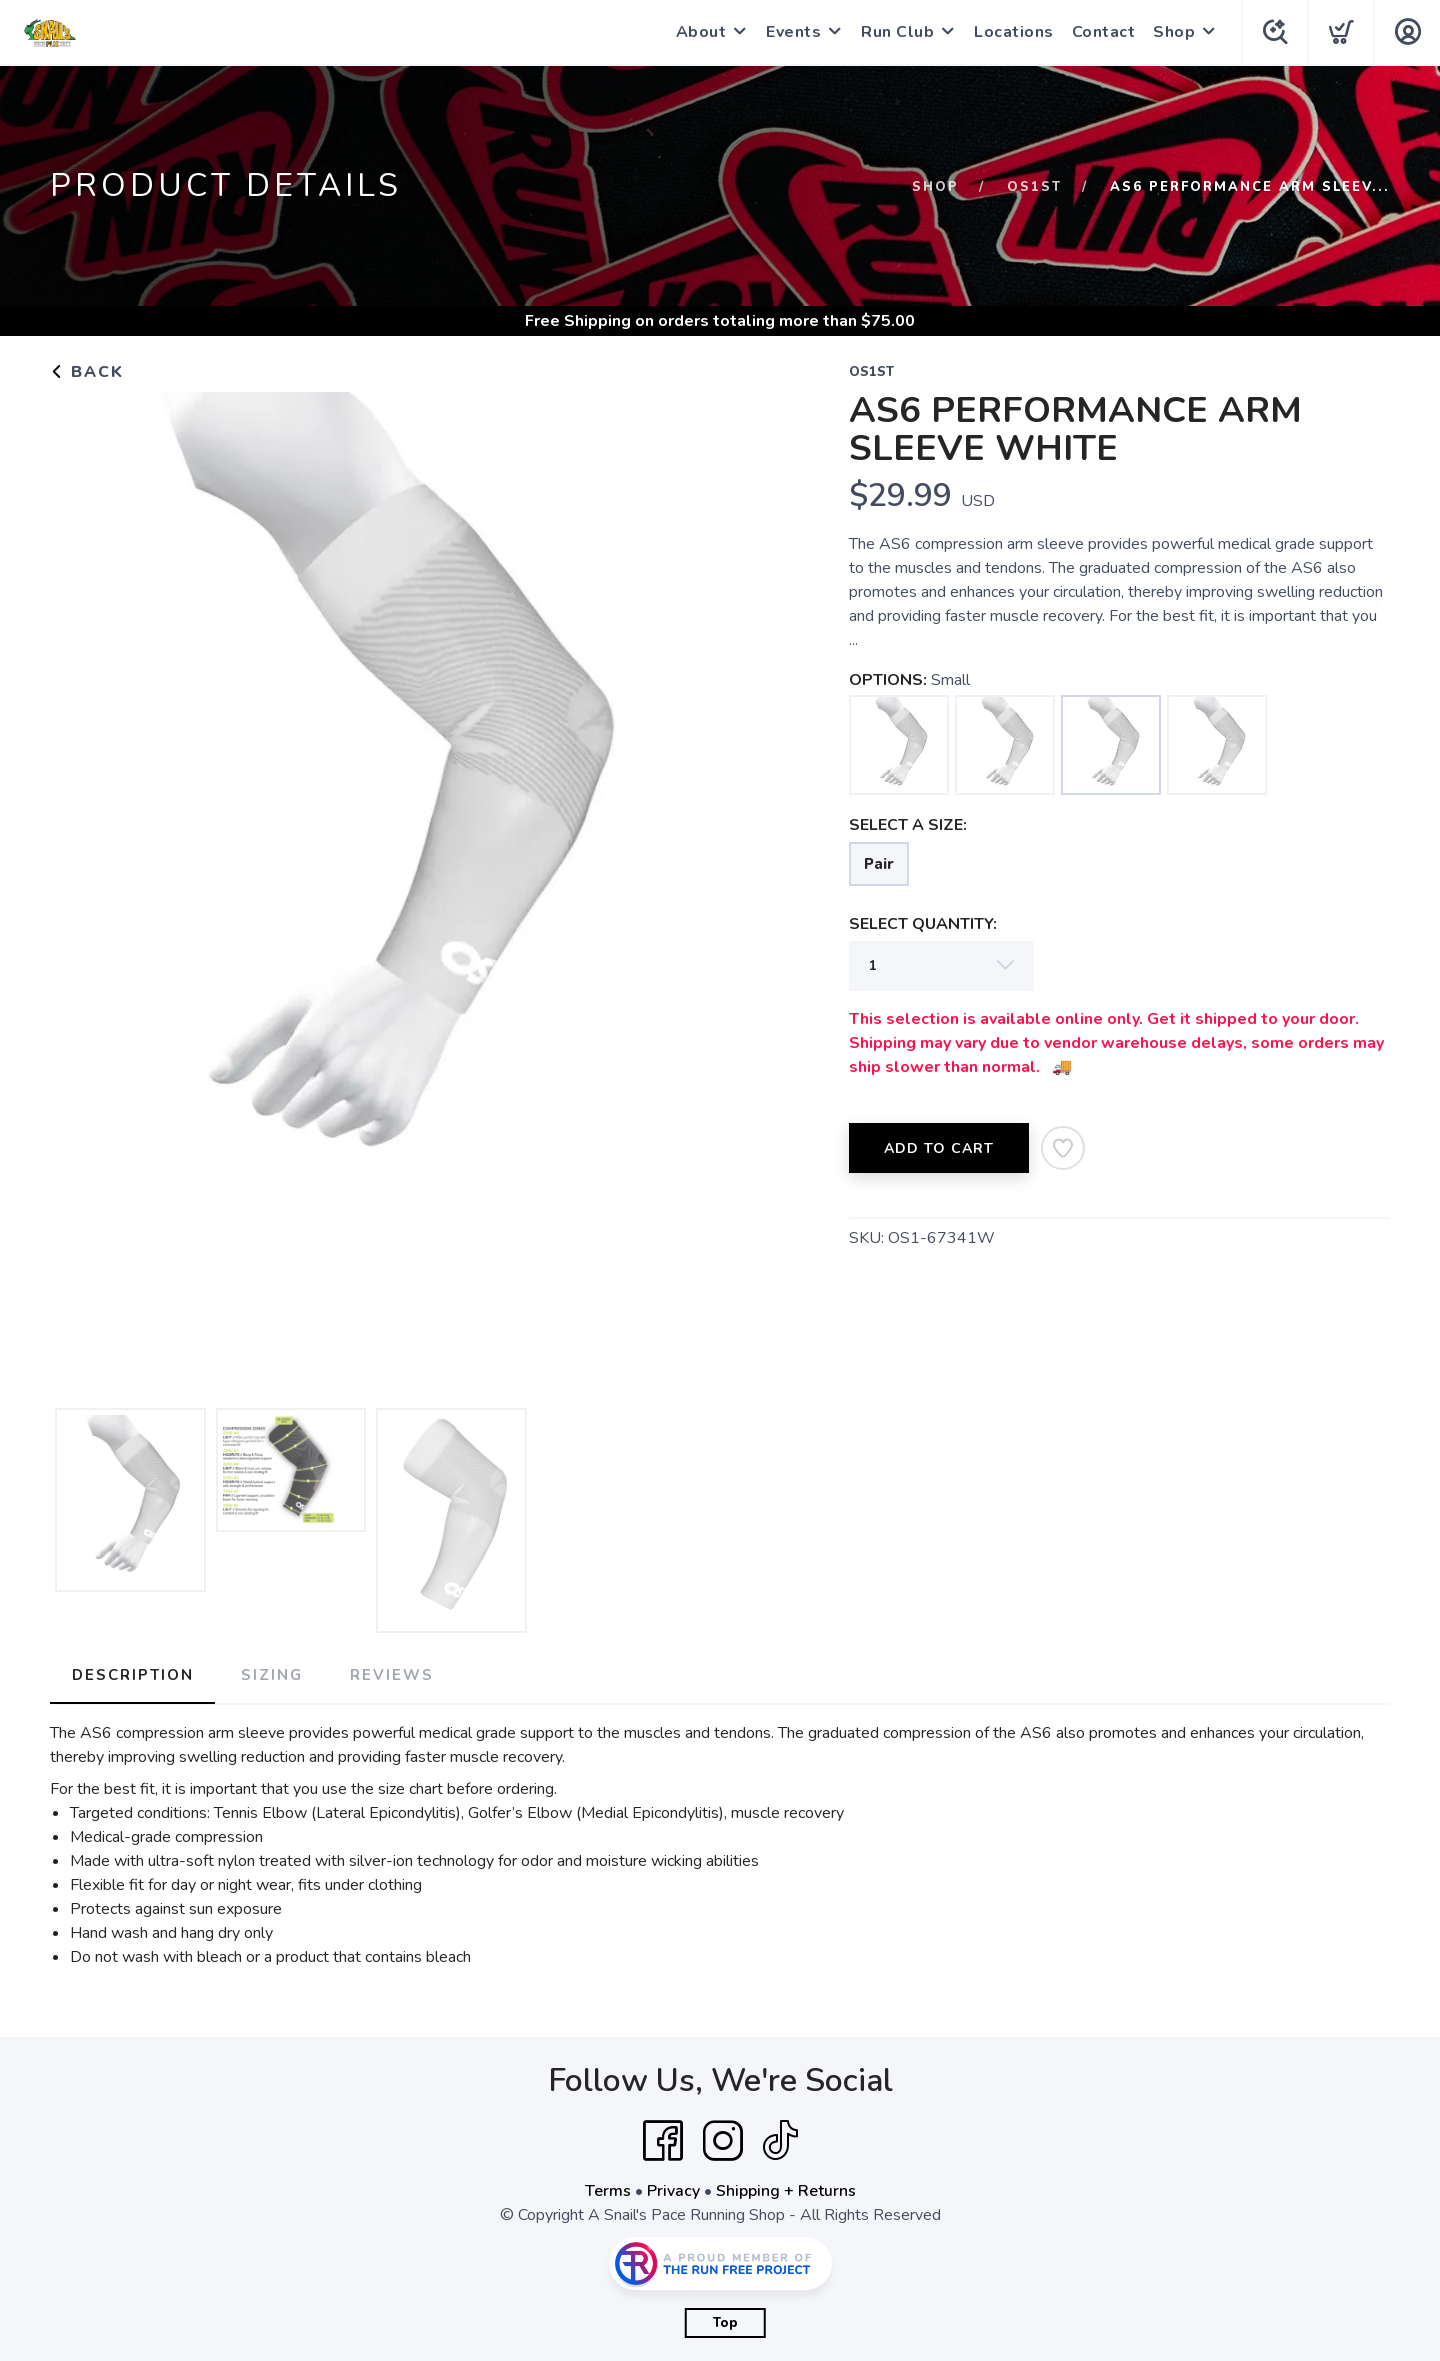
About (699, 32)
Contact (1102, 32)
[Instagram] (723, 2140)
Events (791, 32)
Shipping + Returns (786, 2190)
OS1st (1034, 187)
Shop (1172, 32)
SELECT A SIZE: (908, 825)
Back (87, 372)
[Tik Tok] (780, 2140)
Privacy (673, 2190)
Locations (1012, 32)
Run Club (895, 32)
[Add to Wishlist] (1063, 1148)
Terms (608, 2190)
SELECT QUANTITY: (923, 924)
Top (725, 2322)
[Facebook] (663, 2140)
